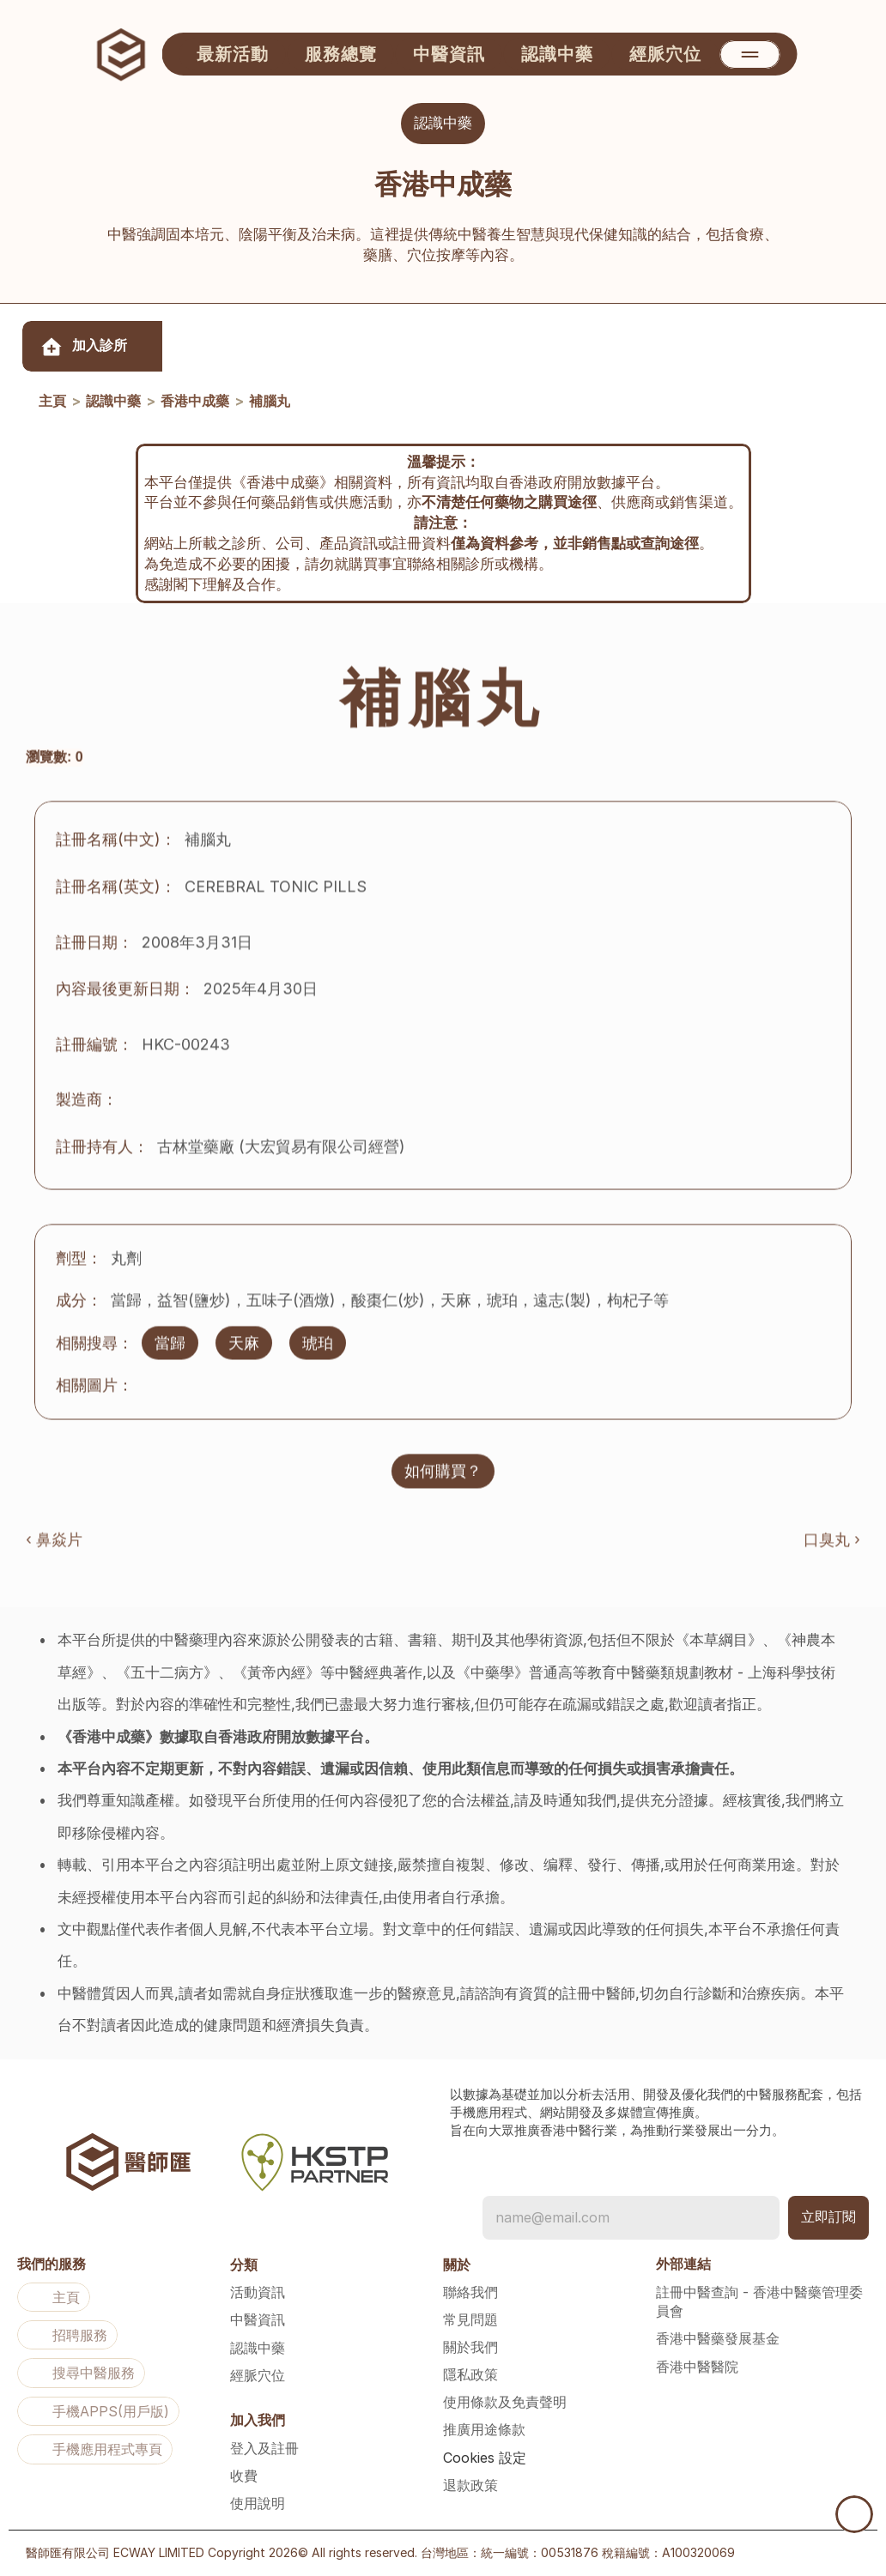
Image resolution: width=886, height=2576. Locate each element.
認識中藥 (113, 402)
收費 (244, 2475)
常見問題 (470, 2319)
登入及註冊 (264, 2448)
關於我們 (470, 2346)
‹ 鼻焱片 (54, 1548)
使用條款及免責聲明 (505, 2401)
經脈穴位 (257, 2375)
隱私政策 (470, 2374)
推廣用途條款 (484, 2429)
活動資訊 (257, 2292)
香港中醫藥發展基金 (718, 2338)
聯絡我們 (470, 2292)
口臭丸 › (832, 1548)
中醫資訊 (257, 2319)
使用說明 (257, 2503)
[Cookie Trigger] (484, 2457)
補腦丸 (269, 402)
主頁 (52, 402)
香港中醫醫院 (697, 2366)
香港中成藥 (195, 402)
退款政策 (470, 2485)
